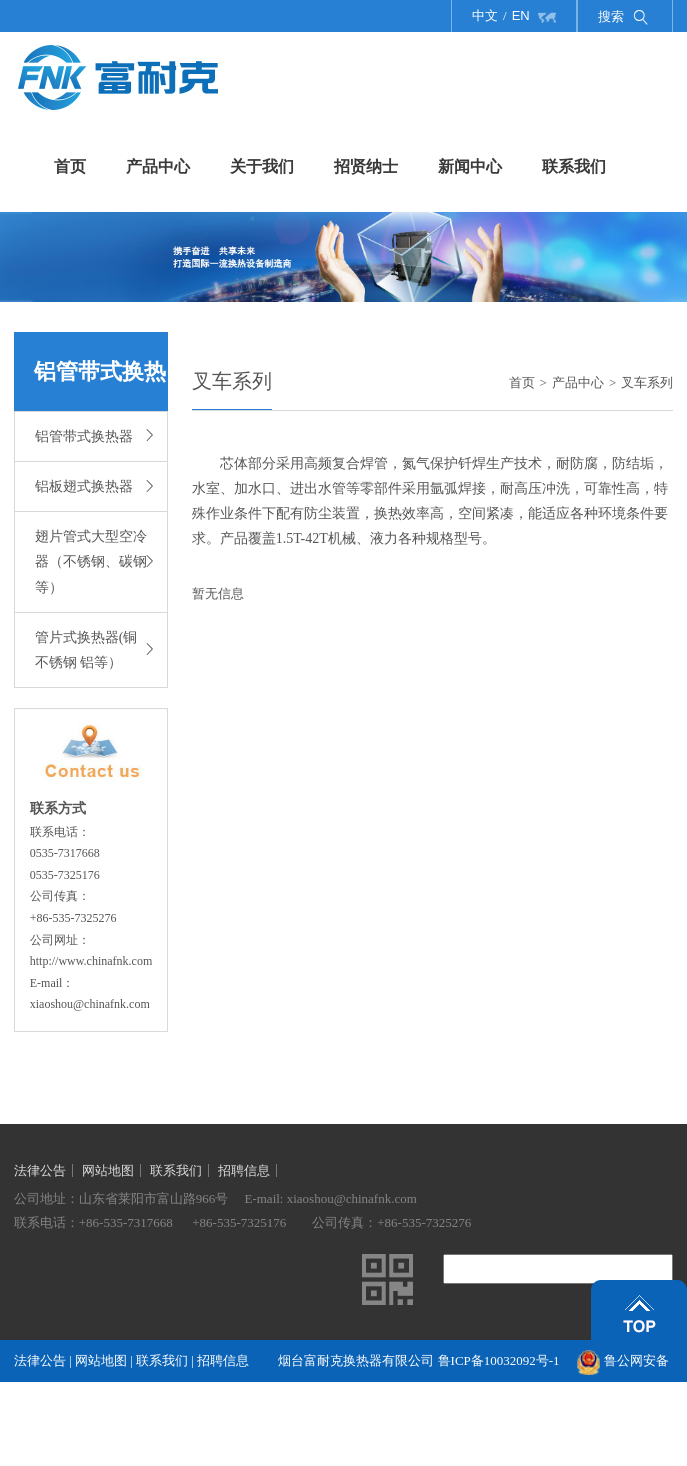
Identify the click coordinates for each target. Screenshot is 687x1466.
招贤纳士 (366, 166)
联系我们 (574, 166)
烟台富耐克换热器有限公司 (357, 1360)
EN (521, 15)
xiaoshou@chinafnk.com (90, 1004)
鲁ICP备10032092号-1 (499, 1360)
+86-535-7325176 (239, 1222)
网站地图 (108, 1170)
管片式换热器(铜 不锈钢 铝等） (93, 650)
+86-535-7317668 (126, 1222)
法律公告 (40, 1170)
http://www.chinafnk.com (91, 961)
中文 (485, 15)
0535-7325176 (65, 875)
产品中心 (158, 166)
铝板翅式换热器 (93, 484)
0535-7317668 (65, 853)
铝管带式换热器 (93, 434)
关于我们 (262, 166)
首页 (70, 166)
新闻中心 (470, 166)
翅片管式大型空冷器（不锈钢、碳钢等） (93, 561)
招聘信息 (244, 1170)
